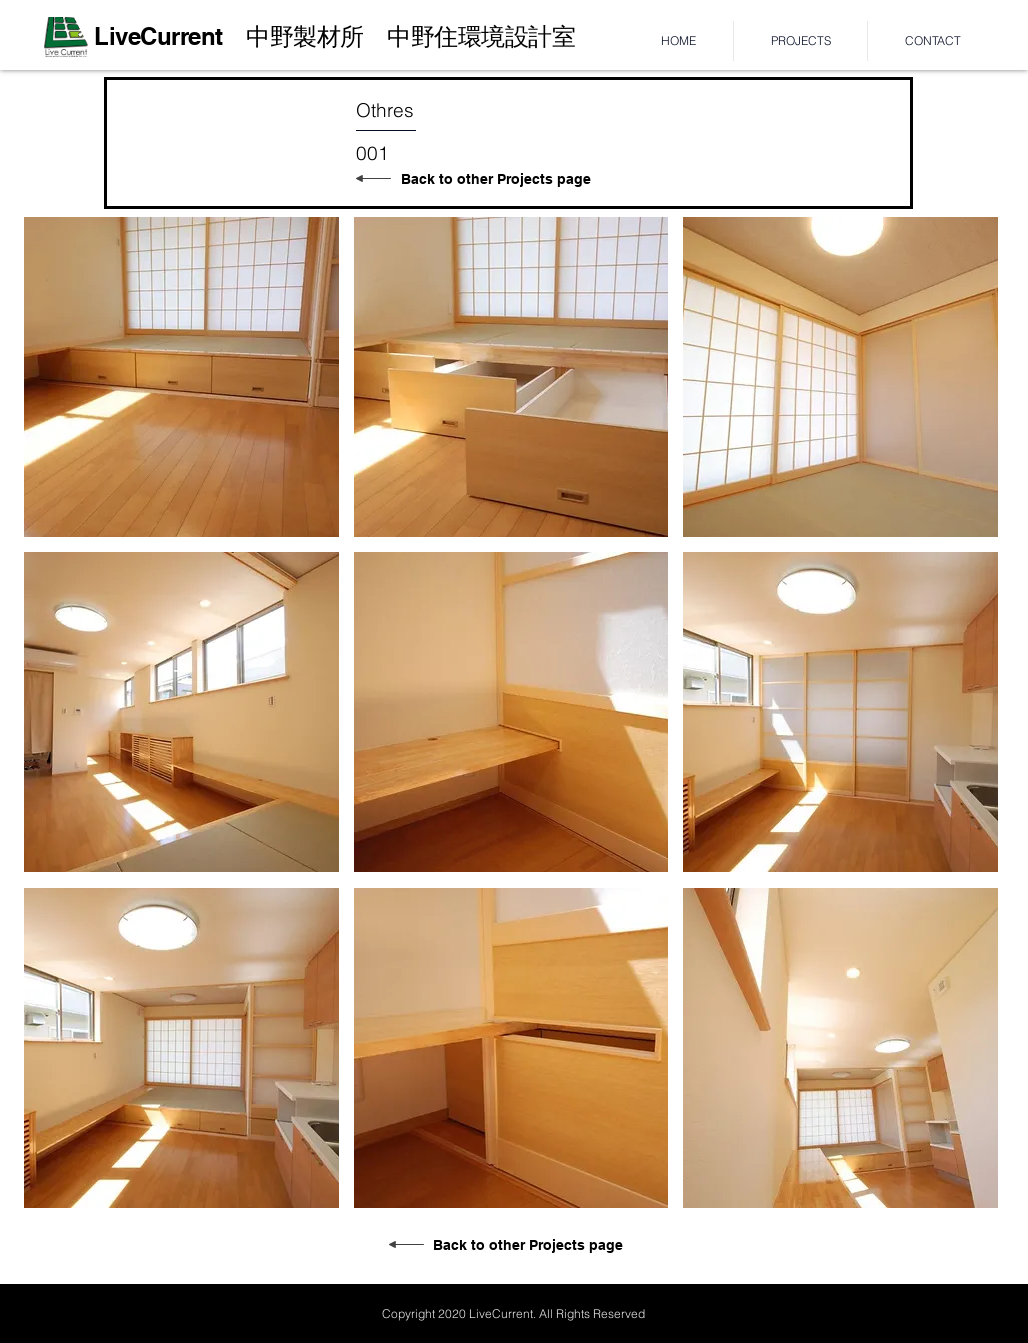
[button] (181, 377)
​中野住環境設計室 (470, 36)
